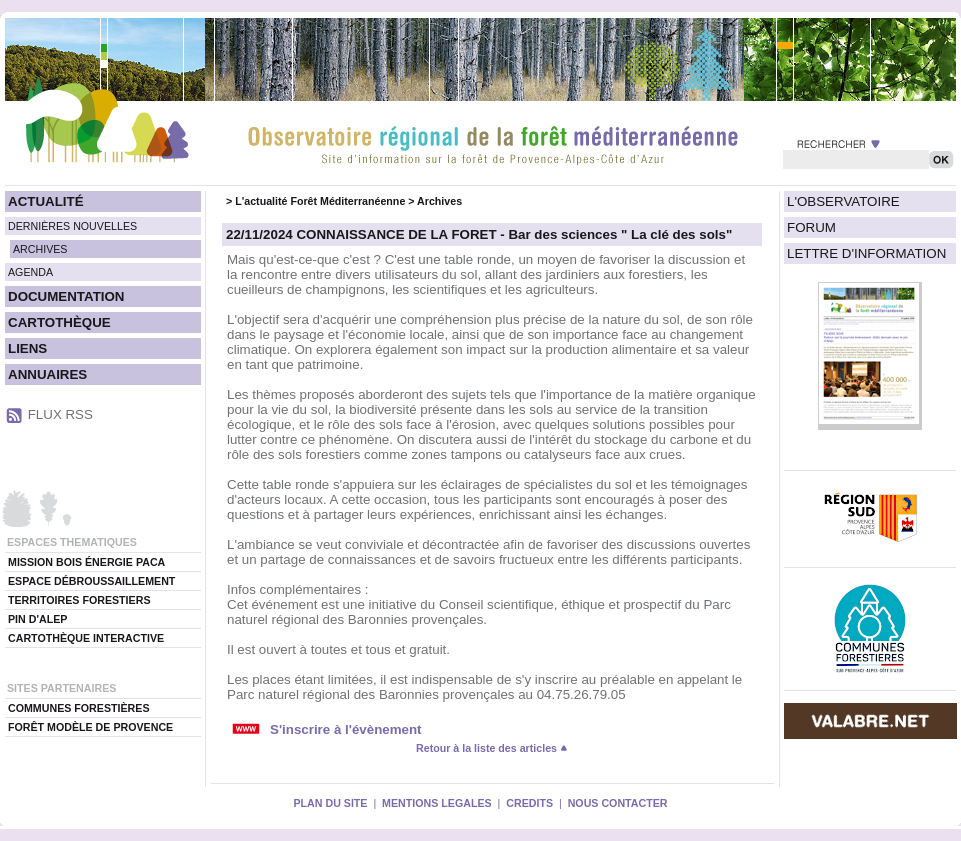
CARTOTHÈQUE (59, 322)
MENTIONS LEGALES (437, 803)
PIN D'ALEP (37, 619)
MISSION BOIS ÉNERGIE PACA (86, 562)
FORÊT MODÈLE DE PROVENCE (90, 727)
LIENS (27, 348)
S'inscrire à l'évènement (346, 729)
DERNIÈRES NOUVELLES (72, 226)
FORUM (811, 227)
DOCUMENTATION (66, 296)
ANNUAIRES (47, 374)
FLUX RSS (60, 414)
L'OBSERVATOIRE (843, 201)
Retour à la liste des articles (492, 748)
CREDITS (529, 803)
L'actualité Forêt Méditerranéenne (320, 201)
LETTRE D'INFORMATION (866, 253)
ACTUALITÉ (46, 201)
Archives (439, 201)
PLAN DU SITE (330, 803)
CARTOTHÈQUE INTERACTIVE (86, 638)
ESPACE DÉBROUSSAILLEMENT (91, 581)
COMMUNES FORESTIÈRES (79, 708)
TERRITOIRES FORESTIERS (79, 600)
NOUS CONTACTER (618, 803)
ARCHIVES (40, 249)
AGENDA (30, 272)
